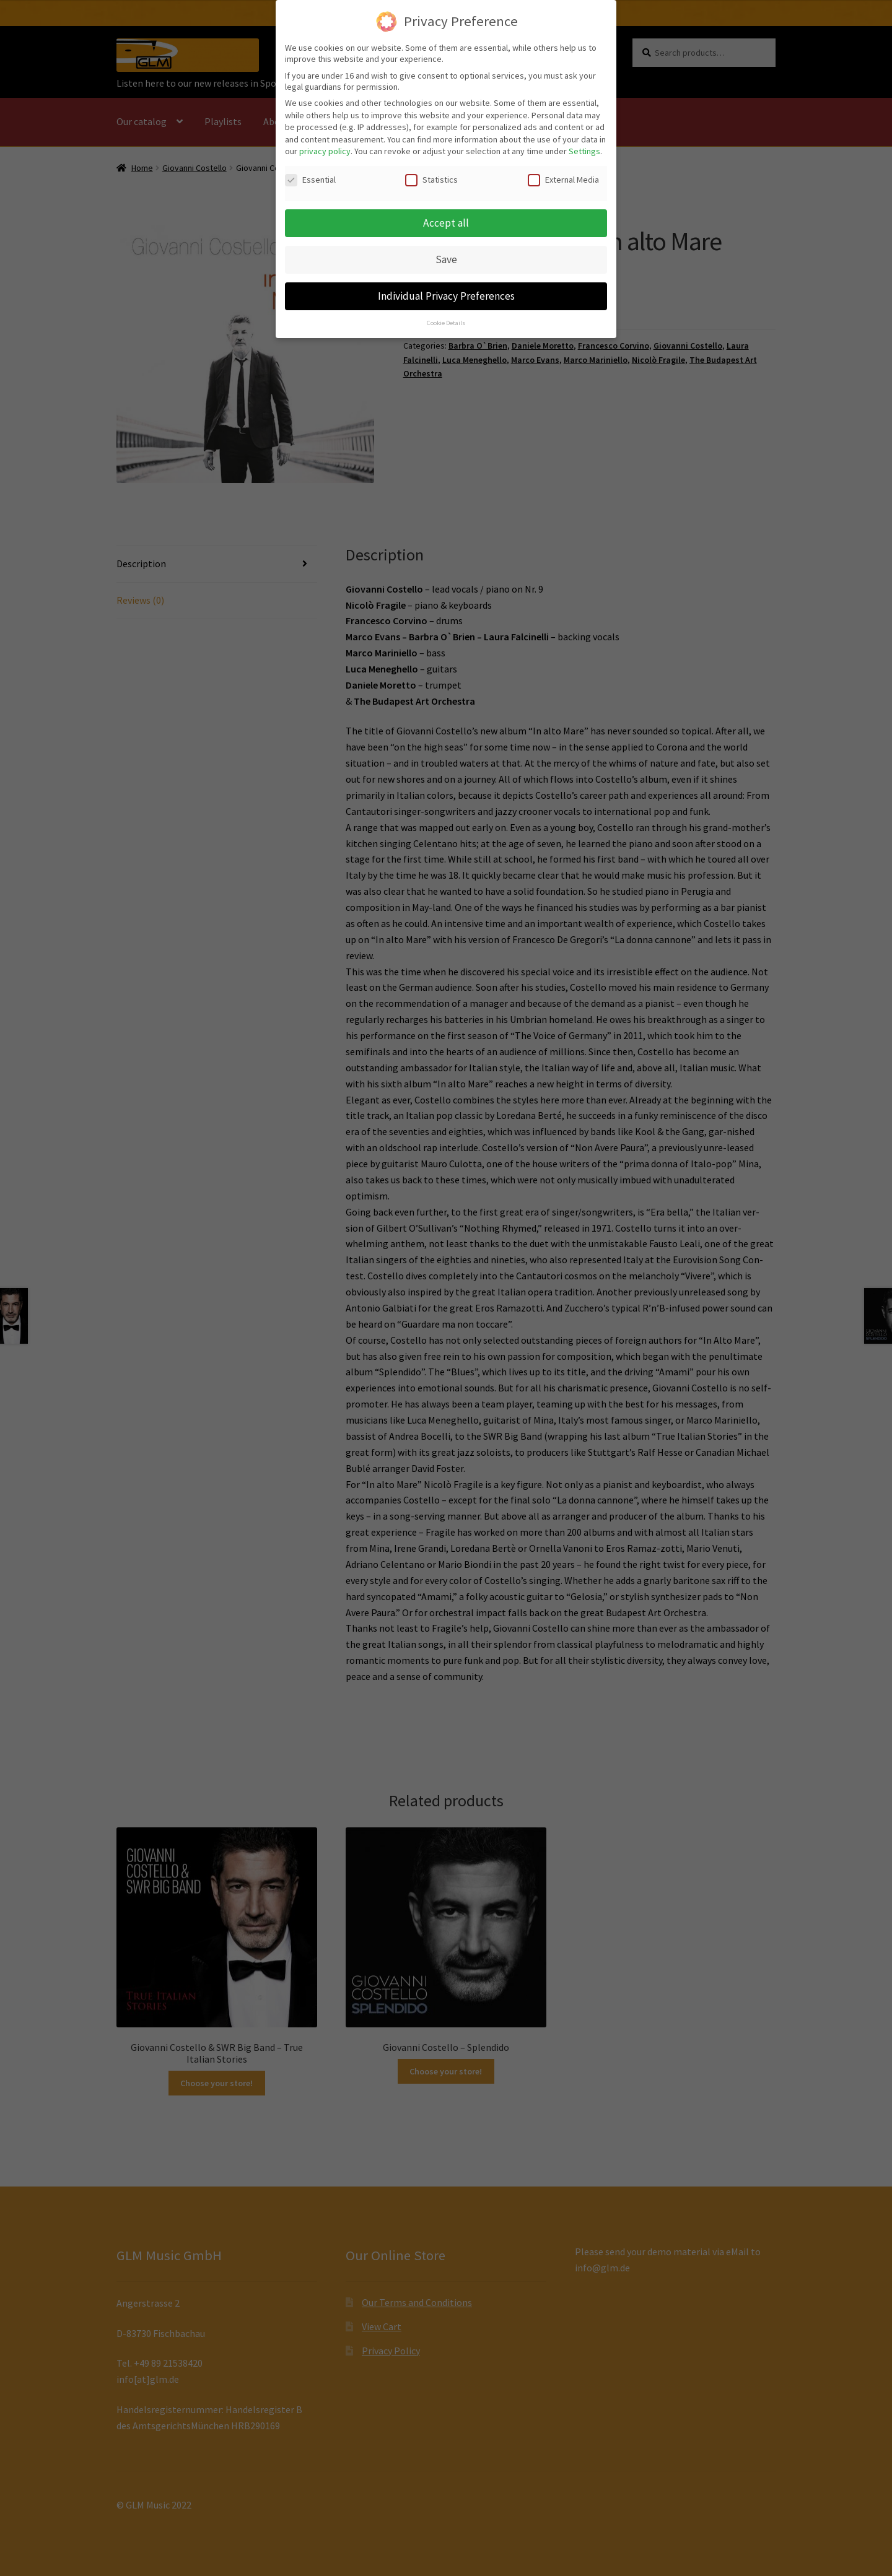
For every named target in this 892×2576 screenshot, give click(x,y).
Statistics (431, 169)
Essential (310, 169)
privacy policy (325, 141)
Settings (584, 141)
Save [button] (446, 249)
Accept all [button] (446, 213)
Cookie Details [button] (446, 313)
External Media (563, 169)
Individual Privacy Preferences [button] (446, 286)
